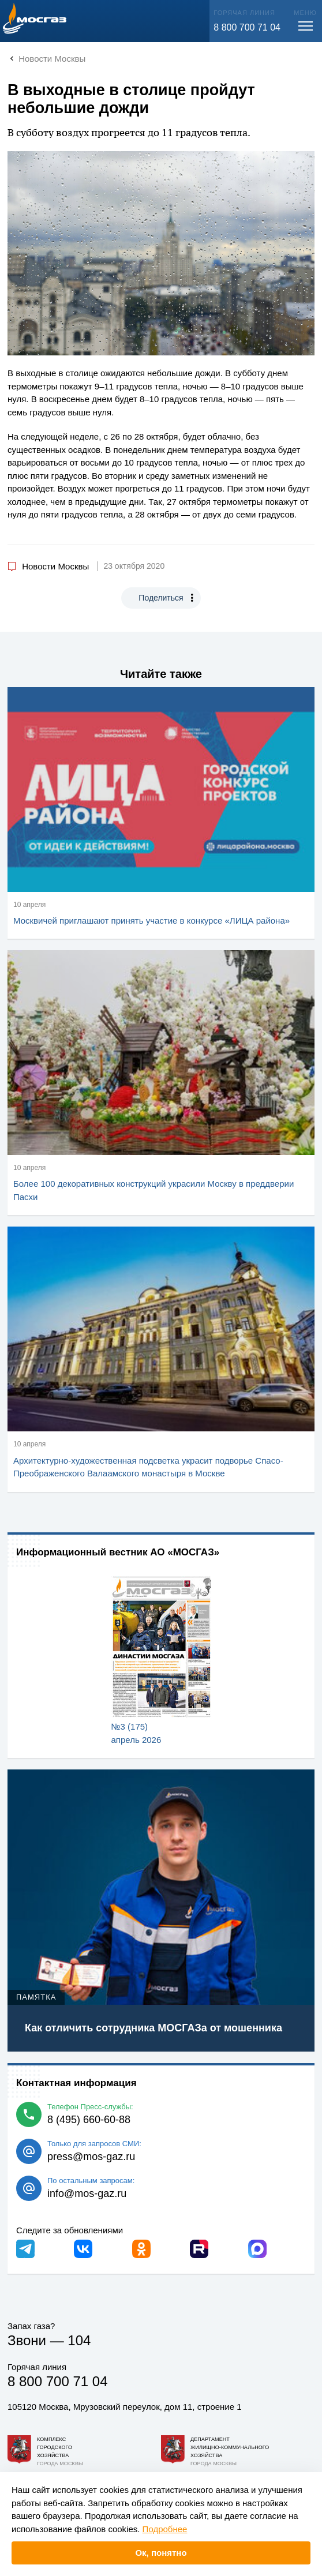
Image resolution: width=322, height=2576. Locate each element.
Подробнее (165, 2529)
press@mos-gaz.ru (91, 2156)
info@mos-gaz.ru (86, 2193)
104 (79, 2340)
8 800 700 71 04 (247, 27)
